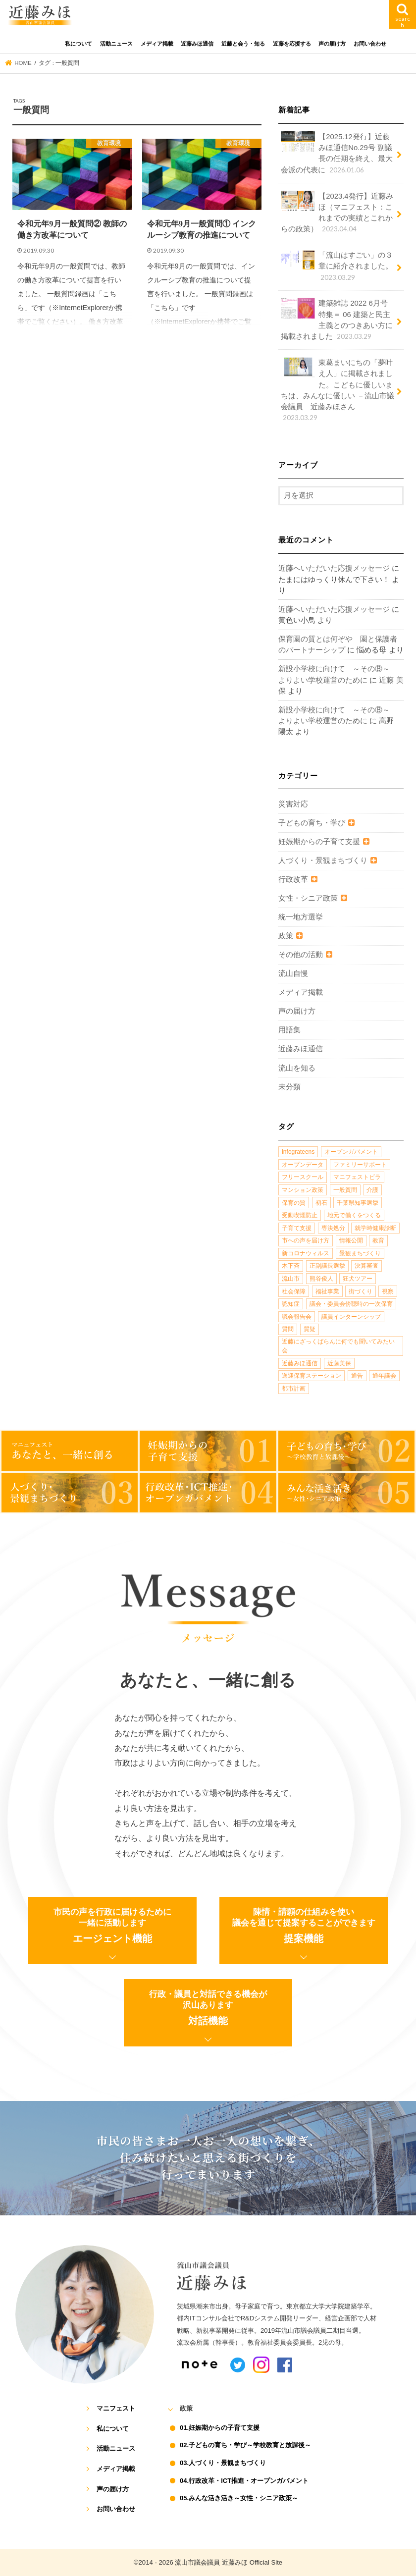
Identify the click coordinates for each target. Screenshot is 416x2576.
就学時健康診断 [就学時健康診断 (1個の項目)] (375, 1228)
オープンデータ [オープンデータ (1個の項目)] (302, 1164)
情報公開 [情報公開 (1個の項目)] (351, 1240)
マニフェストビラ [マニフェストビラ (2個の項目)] (357, 1177)
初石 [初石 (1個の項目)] (321, 1202)
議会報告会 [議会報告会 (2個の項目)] (297, 1316)
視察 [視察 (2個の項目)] (388, 1291)
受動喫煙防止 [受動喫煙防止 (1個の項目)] (299, 1215)
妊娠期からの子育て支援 (319, 842)
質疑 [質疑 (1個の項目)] (309, 1329)
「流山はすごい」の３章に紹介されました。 (337, 266)
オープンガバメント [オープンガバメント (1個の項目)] (351, 1151)
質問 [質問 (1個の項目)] (288, 1329)
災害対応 (293, 804)
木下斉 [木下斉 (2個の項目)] (291, 1265)
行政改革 (293, 879)
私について (78, 44)
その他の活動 (300, 955)
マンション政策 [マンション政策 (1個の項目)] (302, 1189)
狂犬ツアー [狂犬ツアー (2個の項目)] (357, 1278)
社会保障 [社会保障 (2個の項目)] (294, 1291)
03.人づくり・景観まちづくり (223, 2463)
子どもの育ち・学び (311, 823)
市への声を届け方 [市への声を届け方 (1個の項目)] (305, 1240)
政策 (285, 936)
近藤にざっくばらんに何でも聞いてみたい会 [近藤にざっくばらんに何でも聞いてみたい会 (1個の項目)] (338, 1346)
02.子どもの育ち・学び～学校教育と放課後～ (245, 2445)
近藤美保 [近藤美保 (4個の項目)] (339, 1363)
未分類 (289, 1087)
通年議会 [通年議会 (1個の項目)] (384, 1375)
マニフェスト (116, 2408)
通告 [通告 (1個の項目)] (357, 1375)
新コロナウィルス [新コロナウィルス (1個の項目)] (305, 1253)
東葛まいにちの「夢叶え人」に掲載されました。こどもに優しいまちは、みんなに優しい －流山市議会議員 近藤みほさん (337, 390)
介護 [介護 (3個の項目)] (372, 1189)
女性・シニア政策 (308, 898)
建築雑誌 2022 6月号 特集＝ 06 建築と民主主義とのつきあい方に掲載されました (337, 319)
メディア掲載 (157, 44)
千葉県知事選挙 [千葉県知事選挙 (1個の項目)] (357, 1202)
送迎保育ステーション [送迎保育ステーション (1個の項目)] (311, 1375)
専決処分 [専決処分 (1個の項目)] (333, 1228)
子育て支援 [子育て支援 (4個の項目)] (297, 1228)
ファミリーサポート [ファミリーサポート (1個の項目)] (360, 1164)
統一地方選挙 (300, 917)
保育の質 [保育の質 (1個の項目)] (294, 1202)
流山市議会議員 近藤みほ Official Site (228, 2562)
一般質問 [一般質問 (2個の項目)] (345, 1189)
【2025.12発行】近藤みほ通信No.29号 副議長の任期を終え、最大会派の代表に (337, 153)
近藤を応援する (292, 44)
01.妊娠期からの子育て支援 (220, 2427)
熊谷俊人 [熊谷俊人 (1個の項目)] (321, 1278)
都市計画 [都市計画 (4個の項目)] (294, 1388)
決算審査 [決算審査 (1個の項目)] (366, 1265)
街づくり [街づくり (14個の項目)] (360, 1291)
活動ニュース (116, 44)
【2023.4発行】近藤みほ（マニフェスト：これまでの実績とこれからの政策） (337, 212)
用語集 (289, 1030)
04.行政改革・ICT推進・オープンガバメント (244, 2480)
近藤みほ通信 (197, 44)
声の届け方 (332, 44)
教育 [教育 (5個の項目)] (378, 1240)
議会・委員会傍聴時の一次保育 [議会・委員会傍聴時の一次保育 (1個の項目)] (351, 1303)
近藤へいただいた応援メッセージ (334, 568)
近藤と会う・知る (243, 44)
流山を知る (296, 1068)
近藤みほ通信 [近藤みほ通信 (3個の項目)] (299, 1363)
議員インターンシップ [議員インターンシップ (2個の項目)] (351, 1316)
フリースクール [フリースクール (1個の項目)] (302, 1177)
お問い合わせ (370, 44)
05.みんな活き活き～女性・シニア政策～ (239, 2498)
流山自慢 (293, 973)
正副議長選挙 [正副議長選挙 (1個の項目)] (327, 1265)
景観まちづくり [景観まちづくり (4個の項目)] (360, 1253)
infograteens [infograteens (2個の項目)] (298, 1151)
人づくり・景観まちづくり (322, 860)
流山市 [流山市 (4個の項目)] (291, 1278)
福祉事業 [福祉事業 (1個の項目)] (327, 1291)
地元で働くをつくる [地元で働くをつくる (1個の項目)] (354, 1215)
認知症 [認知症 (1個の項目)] (291, 1303)
